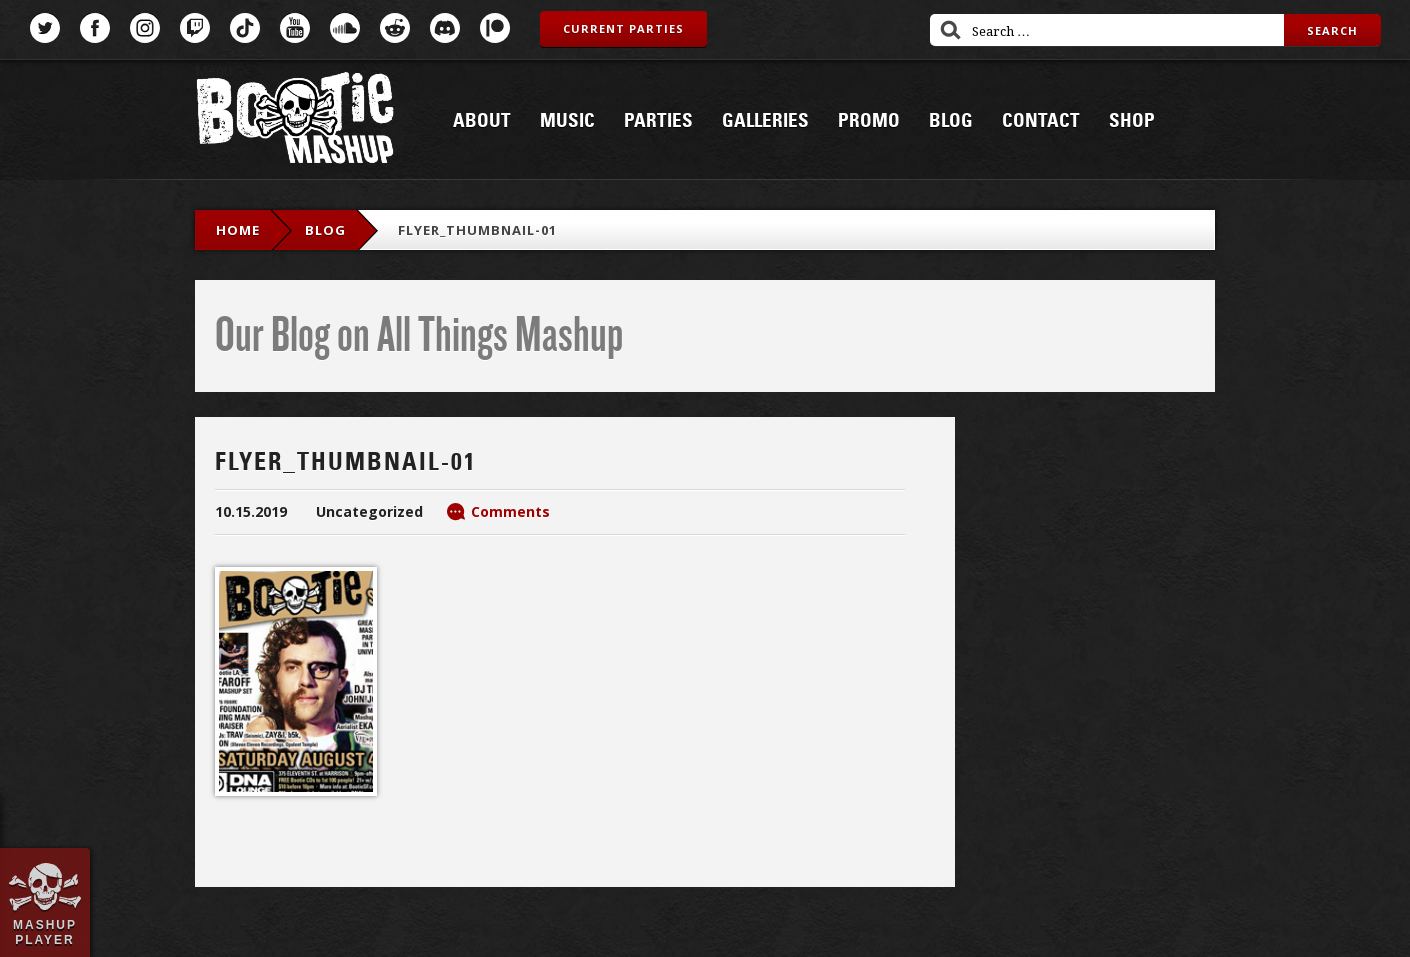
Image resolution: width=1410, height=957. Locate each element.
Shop (1132, 121)
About (482, 121)
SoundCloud (345, 28)
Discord (445, 28)
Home (238, 230)
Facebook (95, 28)
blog (325, 230)
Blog (951, 121)
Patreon (495, 28)
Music (567, 121)
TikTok (245, 28)
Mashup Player (45, 932)
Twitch (195, 28)
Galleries (765, 121)
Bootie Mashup (295, 121)
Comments (510, 511)
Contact (1041, 121)
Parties (658, 121)
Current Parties (623, 28)
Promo (869, 121)
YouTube (295, 28)
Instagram (145, 28)
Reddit (395, 28)
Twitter (45, 28)
